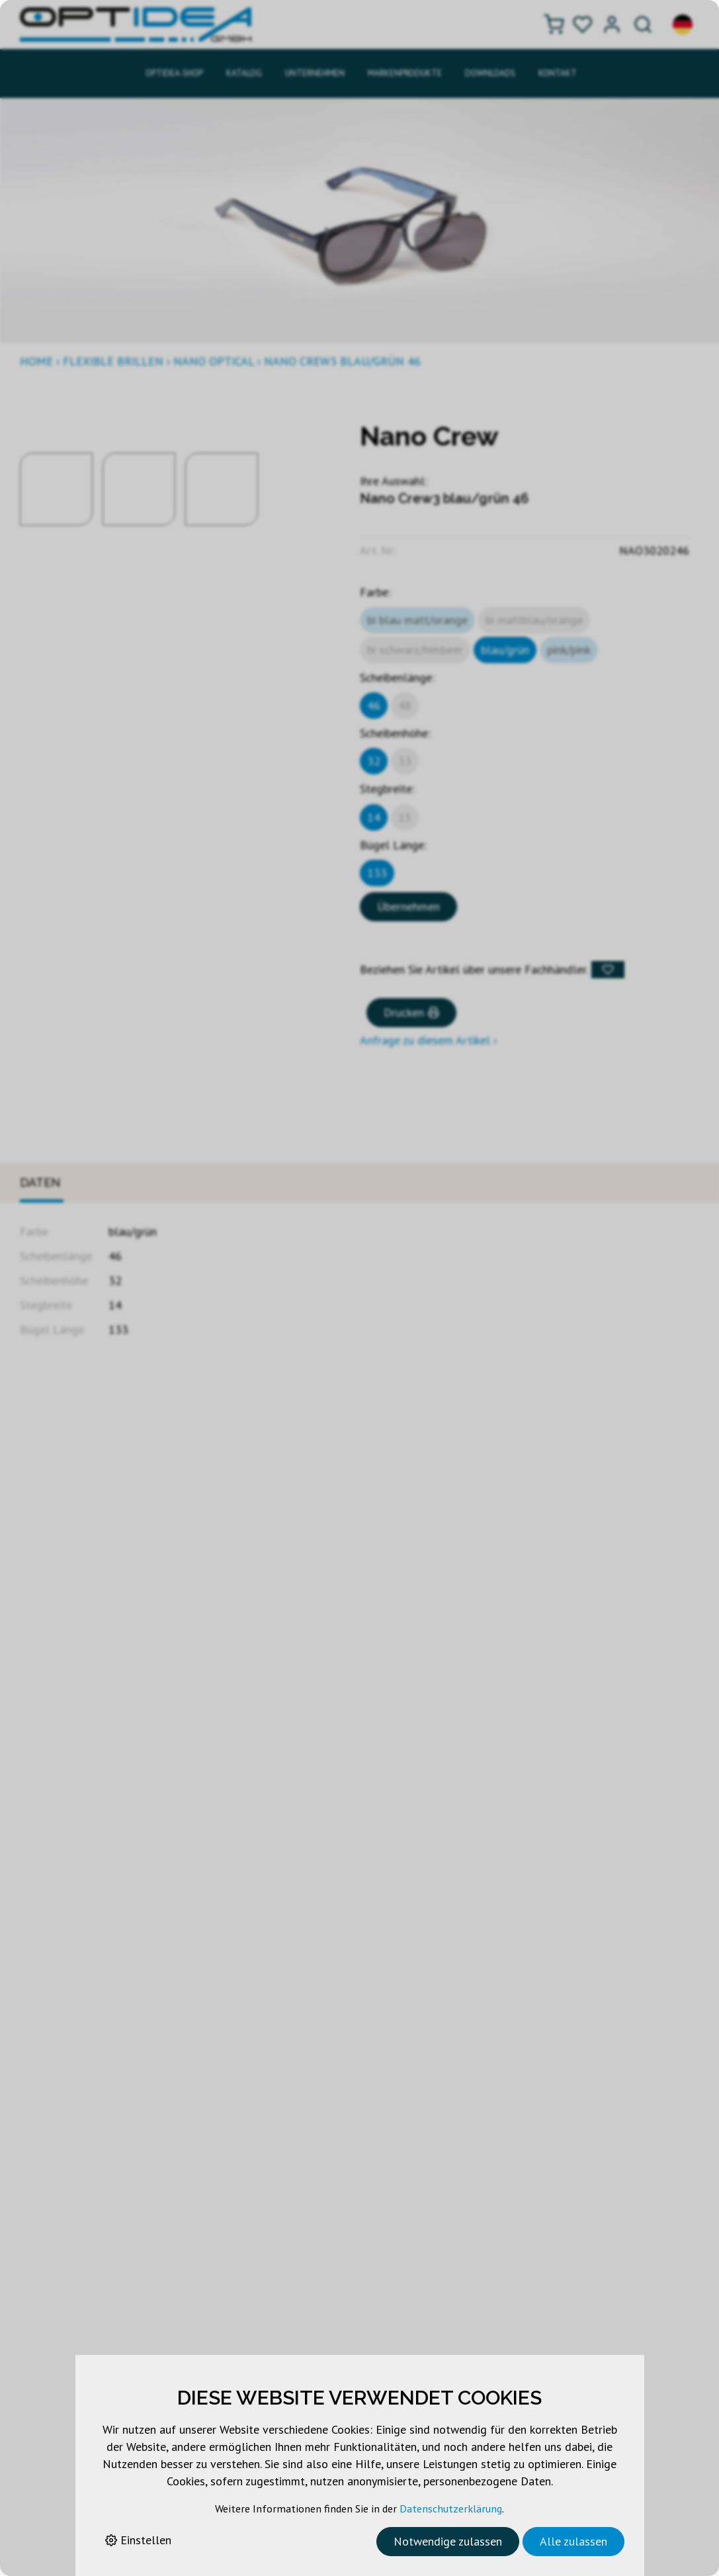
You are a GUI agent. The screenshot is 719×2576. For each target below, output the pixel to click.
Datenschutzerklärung (451, 2508)
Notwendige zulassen (448, 2541)
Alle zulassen (573, 2541)
